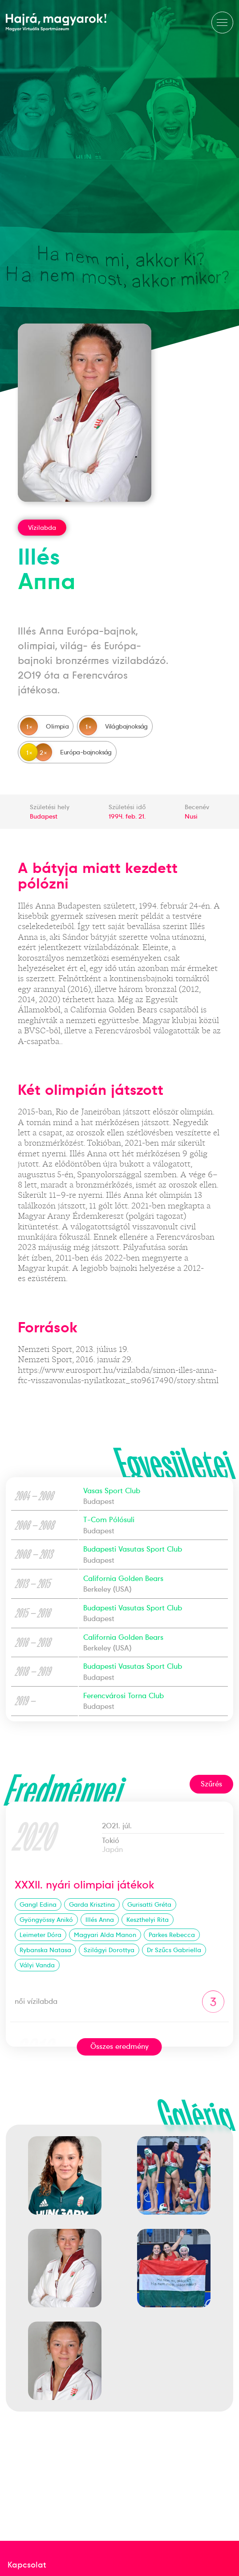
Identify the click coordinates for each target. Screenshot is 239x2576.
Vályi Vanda (37, 1965)
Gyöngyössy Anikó (46, 1920)
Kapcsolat (27, 2565)
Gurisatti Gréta (149, 1904)
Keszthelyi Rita (147, 1920)
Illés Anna (99, 1920)
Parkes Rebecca (172, 1935)
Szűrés (211, 1784)
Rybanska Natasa (45, 1950)
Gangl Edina (38, 1904)
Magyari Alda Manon (105, 1935)
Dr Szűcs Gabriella (174, 1950)
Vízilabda (42, 528)
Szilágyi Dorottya (109, 1950)
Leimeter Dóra (40, 1935)
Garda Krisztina (92, 1904)
